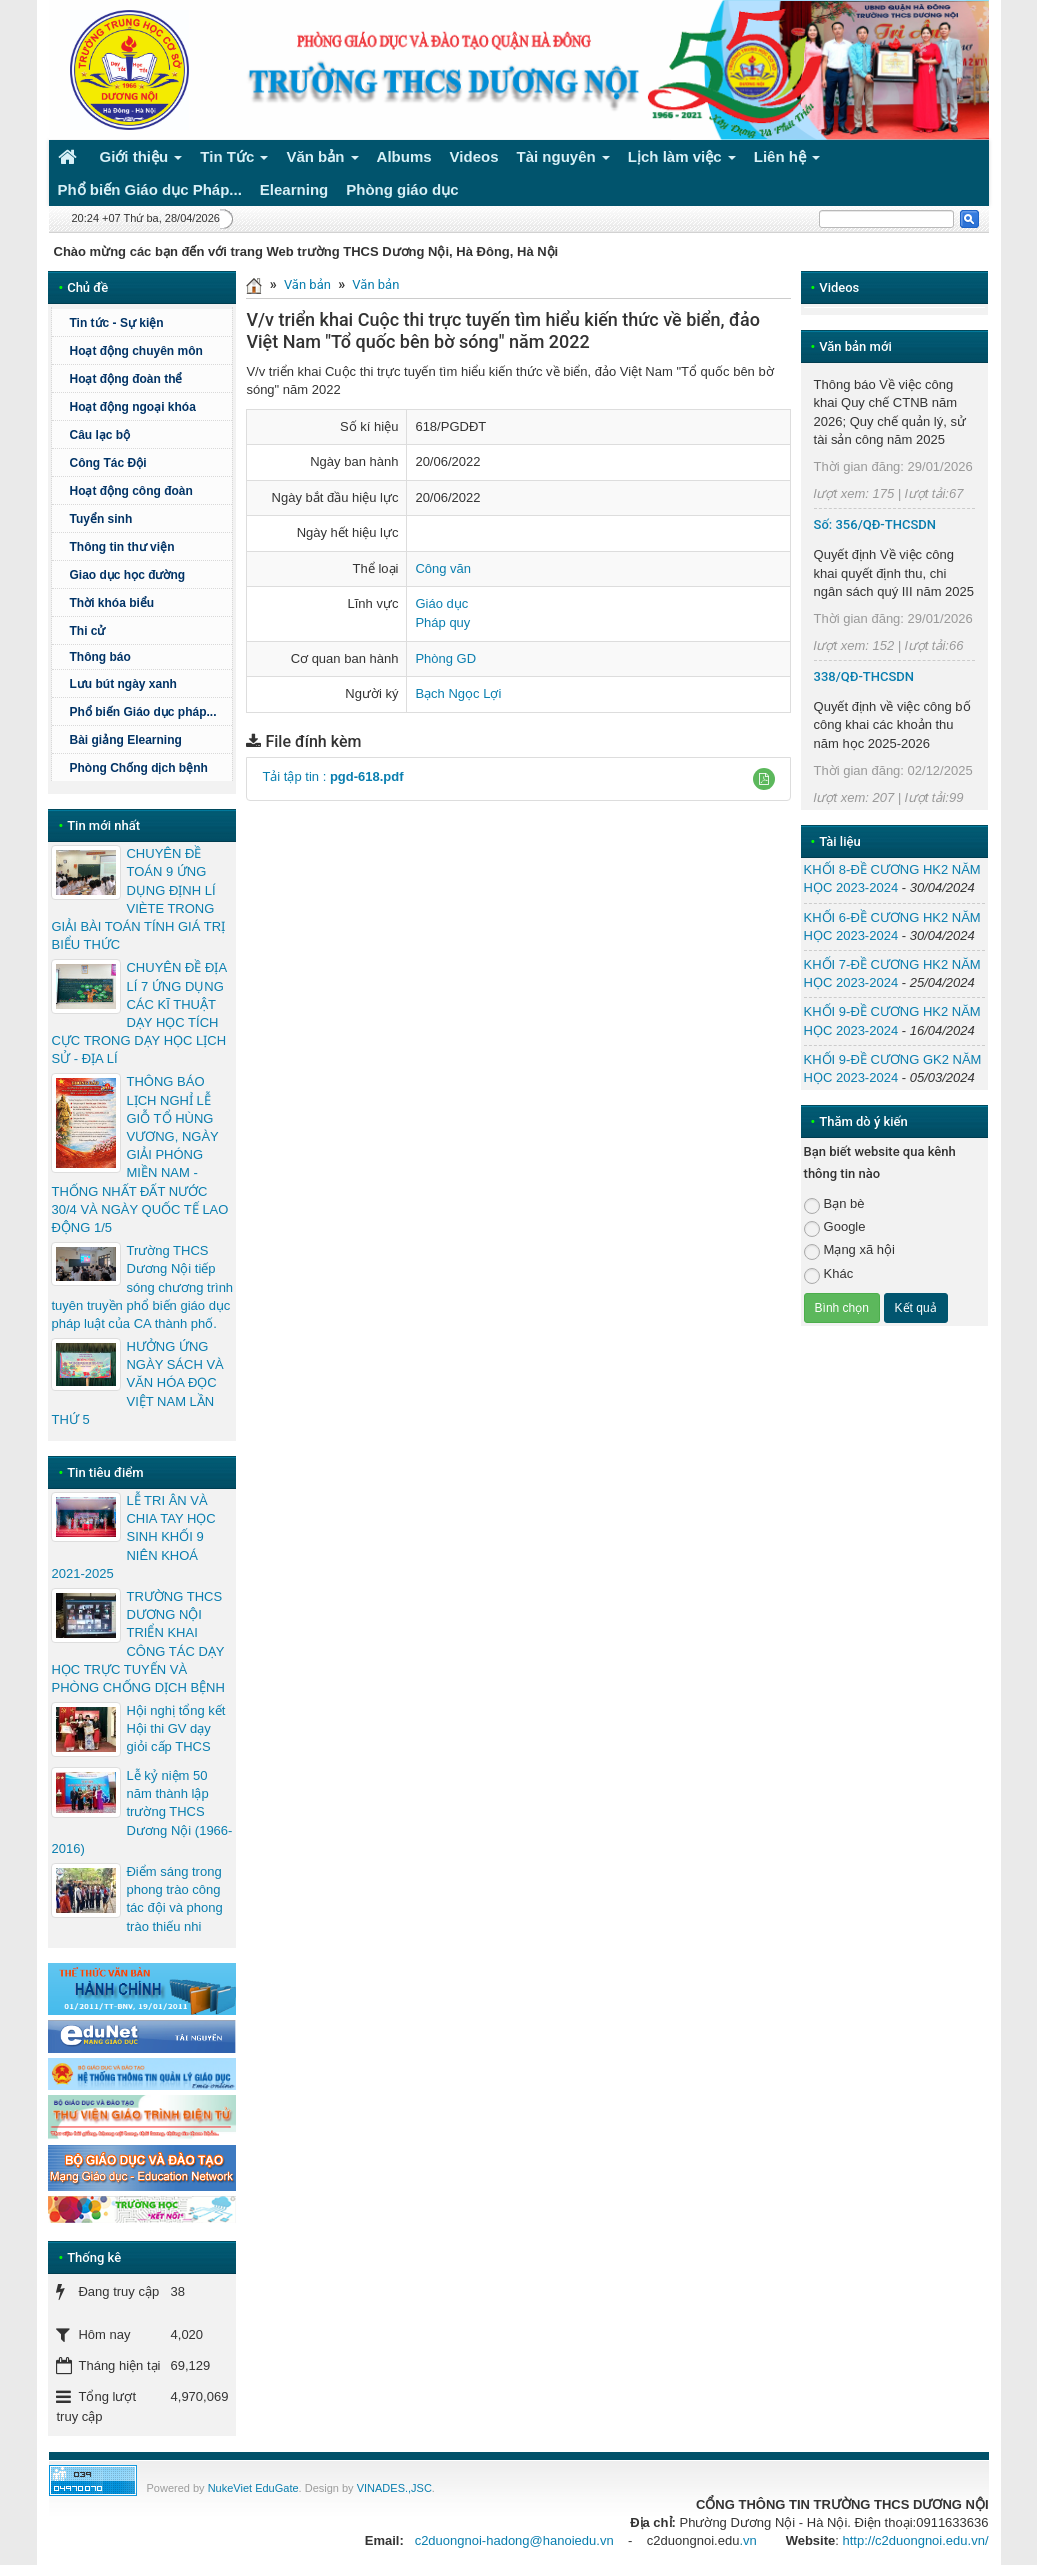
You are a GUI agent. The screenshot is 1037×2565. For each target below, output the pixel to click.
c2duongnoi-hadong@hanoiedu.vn (514, 2540)
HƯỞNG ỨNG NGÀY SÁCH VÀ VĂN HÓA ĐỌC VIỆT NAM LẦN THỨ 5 (137, 1383)
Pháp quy (442, 622)
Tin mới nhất (103, 825)
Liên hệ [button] (787, 160)
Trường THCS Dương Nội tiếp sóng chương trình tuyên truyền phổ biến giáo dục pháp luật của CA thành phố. (142, 1287)
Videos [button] (474, 156)
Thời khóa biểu (111, 603)
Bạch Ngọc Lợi (458, 693)
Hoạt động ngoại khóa (132, 407)
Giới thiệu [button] (141, 160)
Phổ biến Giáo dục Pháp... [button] (150, 189)
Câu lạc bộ (99, 435)
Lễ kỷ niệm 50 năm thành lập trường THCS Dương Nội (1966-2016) (141, 1812)
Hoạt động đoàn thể (125, 379)
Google (835, 1227)
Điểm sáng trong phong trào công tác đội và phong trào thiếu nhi (174, 1899)
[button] (764, 779)
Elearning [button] (294, 189)
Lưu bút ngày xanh (122, 684)
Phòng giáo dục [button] (402, 189)
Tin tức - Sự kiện (116, 323)
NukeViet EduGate (253, 2488)
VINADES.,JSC (394, 2488)
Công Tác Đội (107, 463)
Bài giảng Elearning (125, 740)
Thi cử (87, 631)
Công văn (443, 568)
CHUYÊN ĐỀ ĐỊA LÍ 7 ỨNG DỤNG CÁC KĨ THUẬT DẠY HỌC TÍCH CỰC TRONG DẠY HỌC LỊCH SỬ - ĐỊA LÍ (138, 1013)
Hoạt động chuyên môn (148, 351)
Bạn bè (834, 1204)
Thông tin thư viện (121, 547)
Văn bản (307, 284)
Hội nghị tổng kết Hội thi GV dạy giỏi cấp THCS (175, 1728)
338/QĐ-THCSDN (864, 676)
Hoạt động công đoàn (130, 491)
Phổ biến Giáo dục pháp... (148, 712)
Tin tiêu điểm (105, 1472)
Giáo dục (441, 603)
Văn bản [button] (322, 160)
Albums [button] (404, 156)
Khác (829, 1274)
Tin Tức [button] (234, 160)
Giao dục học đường (127, 575)
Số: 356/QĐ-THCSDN (875, 524)
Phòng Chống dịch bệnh (148, 768)
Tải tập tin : (332, 776)
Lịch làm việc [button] (682, 160)
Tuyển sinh (100, 519)
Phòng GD (445, 658)
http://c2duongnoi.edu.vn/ (915, 2540)
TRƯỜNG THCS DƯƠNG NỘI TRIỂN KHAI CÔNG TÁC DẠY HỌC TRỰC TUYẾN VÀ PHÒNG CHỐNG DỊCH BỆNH (137, 1642)
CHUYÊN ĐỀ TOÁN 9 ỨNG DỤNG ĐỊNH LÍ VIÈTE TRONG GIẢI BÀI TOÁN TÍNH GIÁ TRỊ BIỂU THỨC (138, 899)
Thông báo (148, 657)
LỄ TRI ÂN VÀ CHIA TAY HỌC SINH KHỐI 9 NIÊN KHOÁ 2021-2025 (133, 1537)
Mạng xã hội (849, 1250)
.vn (747, 2540)
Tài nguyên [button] (564, 160)
